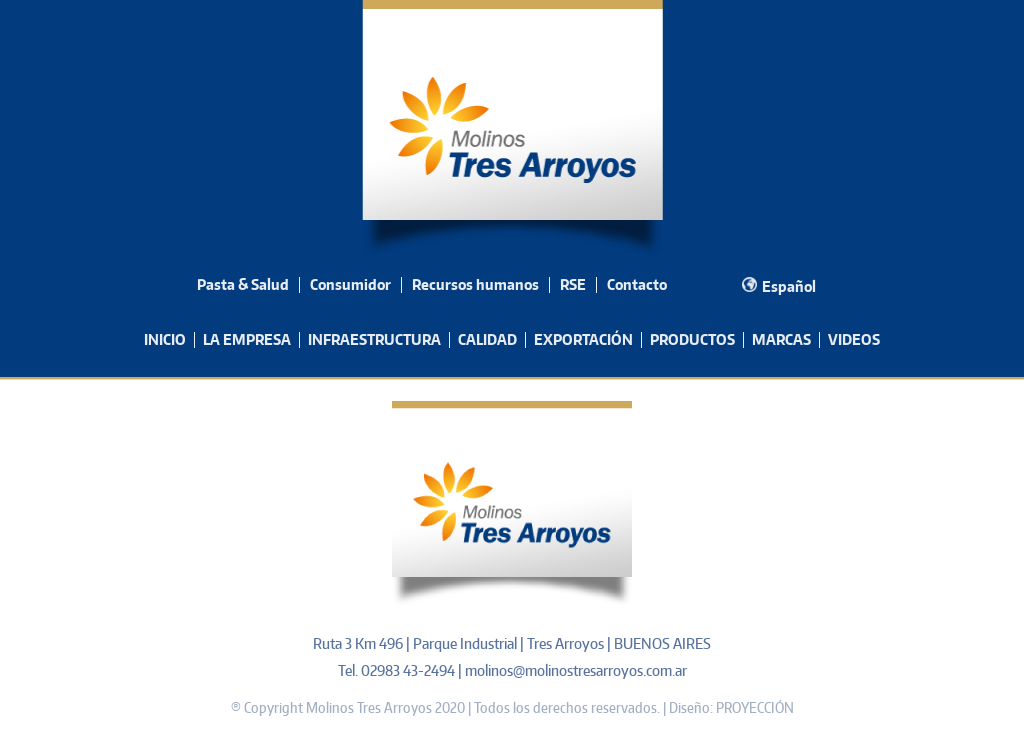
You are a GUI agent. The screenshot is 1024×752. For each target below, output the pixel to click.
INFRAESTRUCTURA (374, 339)
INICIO (165, 339)
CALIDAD (487, 339)
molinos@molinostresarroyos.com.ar (576, 670)
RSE (573, 284)
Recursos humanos (475, 284)
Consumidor (350, 284)
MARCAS (781, 339)
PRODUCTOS (692, 339)
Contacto (637, 284)
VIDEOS (854, 339)
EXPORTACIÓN (583, 339)
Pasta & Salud (243, 284)
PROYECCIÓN (755, 707)
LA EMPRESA (247, 339)
